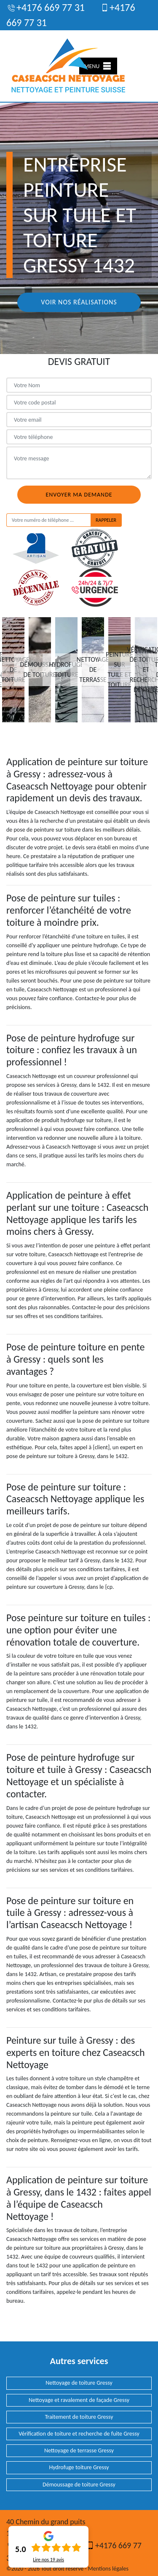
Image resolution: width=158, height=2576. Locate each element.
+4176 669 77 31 (45, 7)
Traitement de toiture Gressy (79, 2416)
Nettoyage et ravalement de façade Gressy (79, 2400)
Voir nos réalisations (79, 302)
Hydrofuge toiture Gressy (79, 2467)
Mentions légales (108, 2568)
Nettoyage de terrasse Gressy (79, 2450)
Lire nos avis (48, 2560)
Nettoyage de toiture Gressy (79, 2382)
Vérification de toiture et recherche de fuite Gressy (79, 2433)
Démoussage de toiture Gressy (79, 2484)
